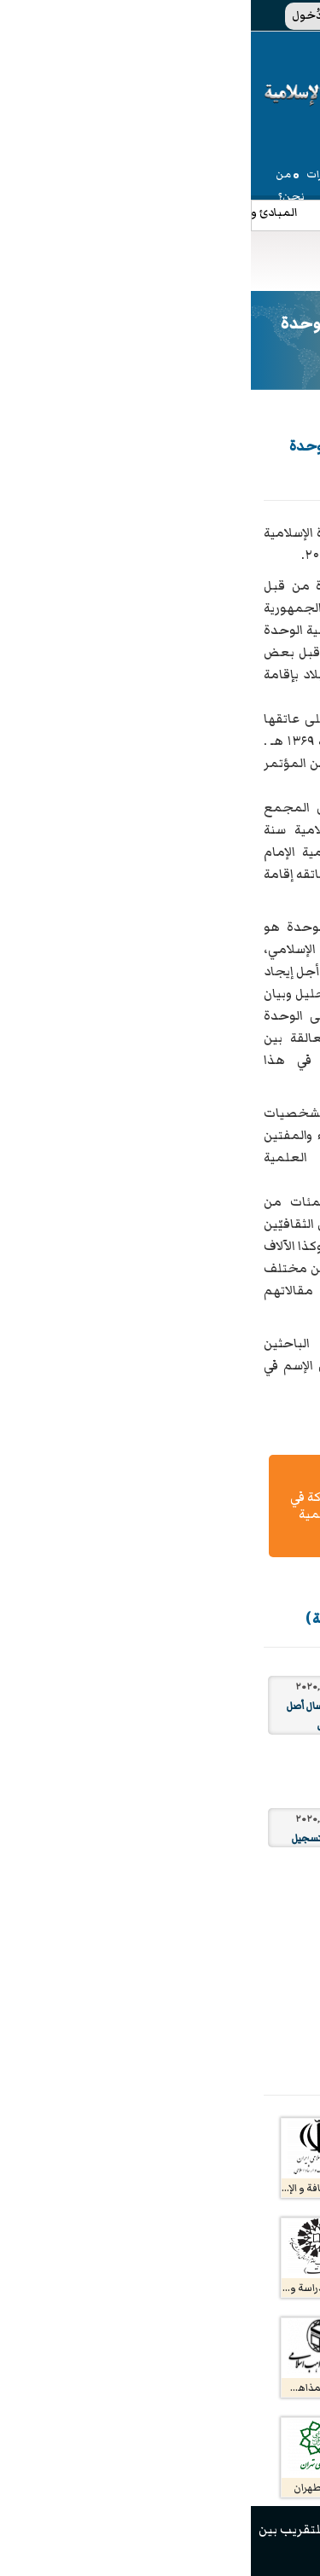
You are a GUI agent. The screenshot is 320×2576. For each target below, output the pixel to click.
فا (254, 15)
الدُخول (65, 15)
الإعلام (289, 197)
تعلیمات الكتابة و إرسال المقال (233, 1506)
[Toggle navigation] (111, 261)
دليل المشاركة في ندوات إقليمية (86, 1506)
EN (275, 15)
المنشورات (250, 197)
